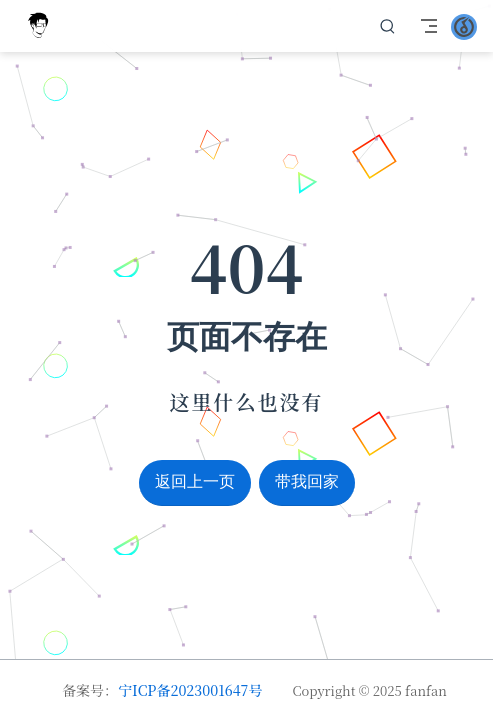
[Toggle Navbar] (429, 26)
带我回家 (307, 481)
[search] (388, 26)
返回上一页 (195, 481)
